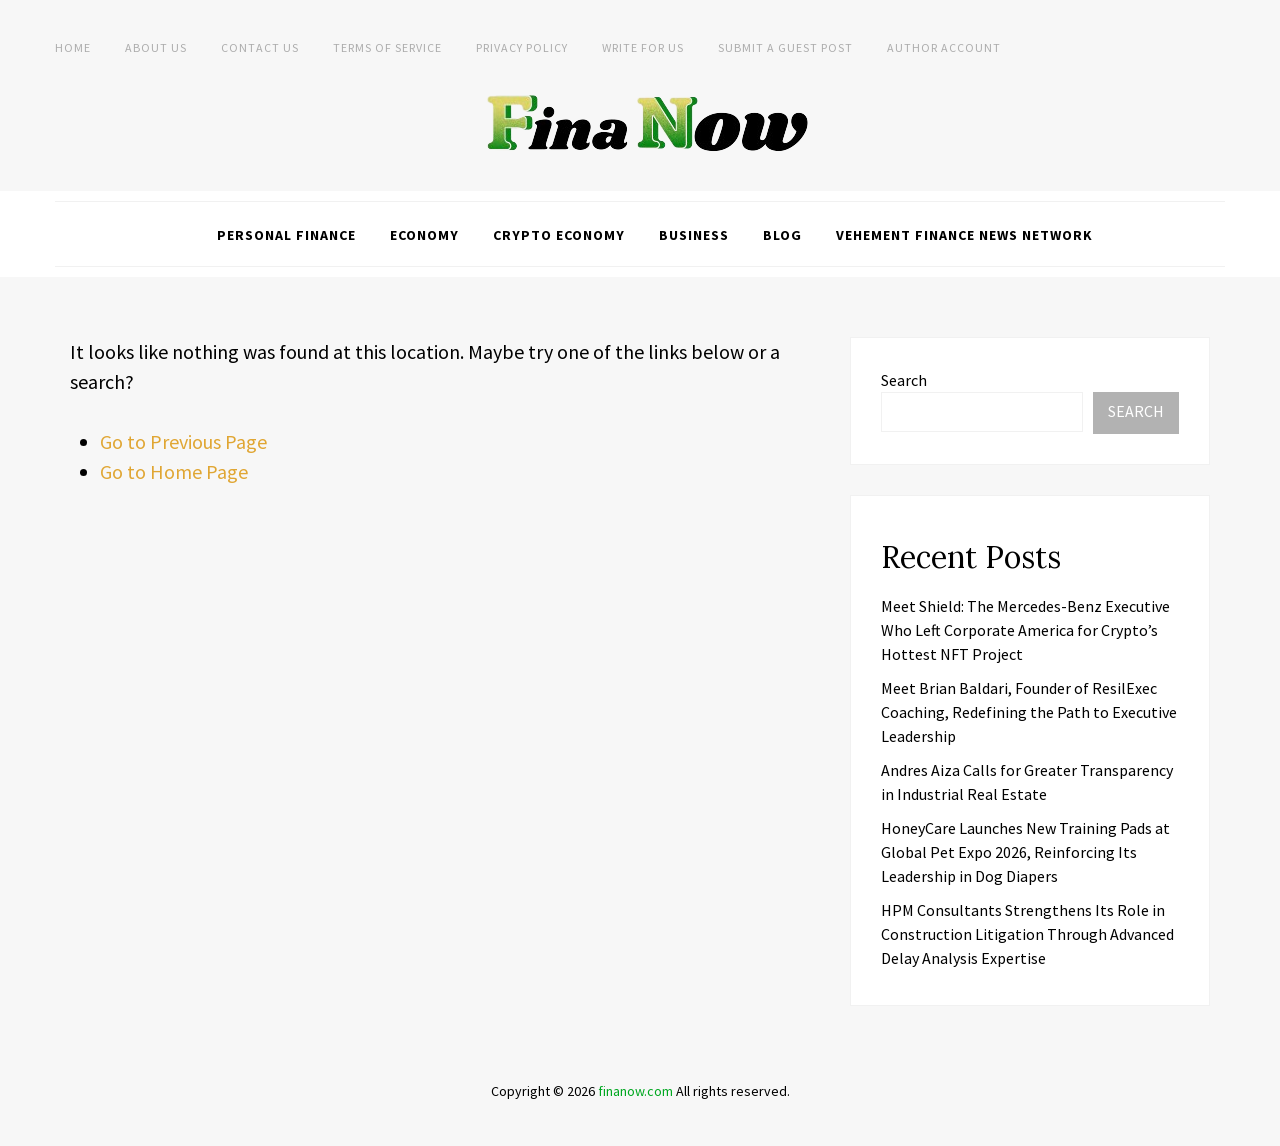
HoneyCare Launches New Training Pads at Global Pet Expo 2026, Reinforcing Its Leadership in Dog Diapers (1025, 852)
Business (694, 235)
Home (73, 47)
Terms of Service (387, 47)
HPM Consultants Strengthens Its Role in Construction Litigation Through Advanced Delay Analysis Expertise (1027, 934)
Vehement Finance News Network (964, 235)
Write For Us (643, 47)
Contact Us (260, 47)
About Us (156, 47)
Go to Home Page (174, 471)
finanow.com (635, 1091)
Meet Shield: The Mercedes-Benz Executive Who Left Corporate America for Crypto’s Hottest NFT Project (1025, 630)
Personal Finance (286, 235)
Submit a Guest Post (785, 47)
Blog (782, 235)
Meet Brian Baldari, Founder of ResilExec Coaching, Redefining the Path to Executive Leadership (1029, 712)
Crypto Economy (559, 235)
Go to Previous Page (183, 441)
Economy (424, 235)
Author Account (944, 47)
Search (904, 380)
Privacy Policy (522, 47)
